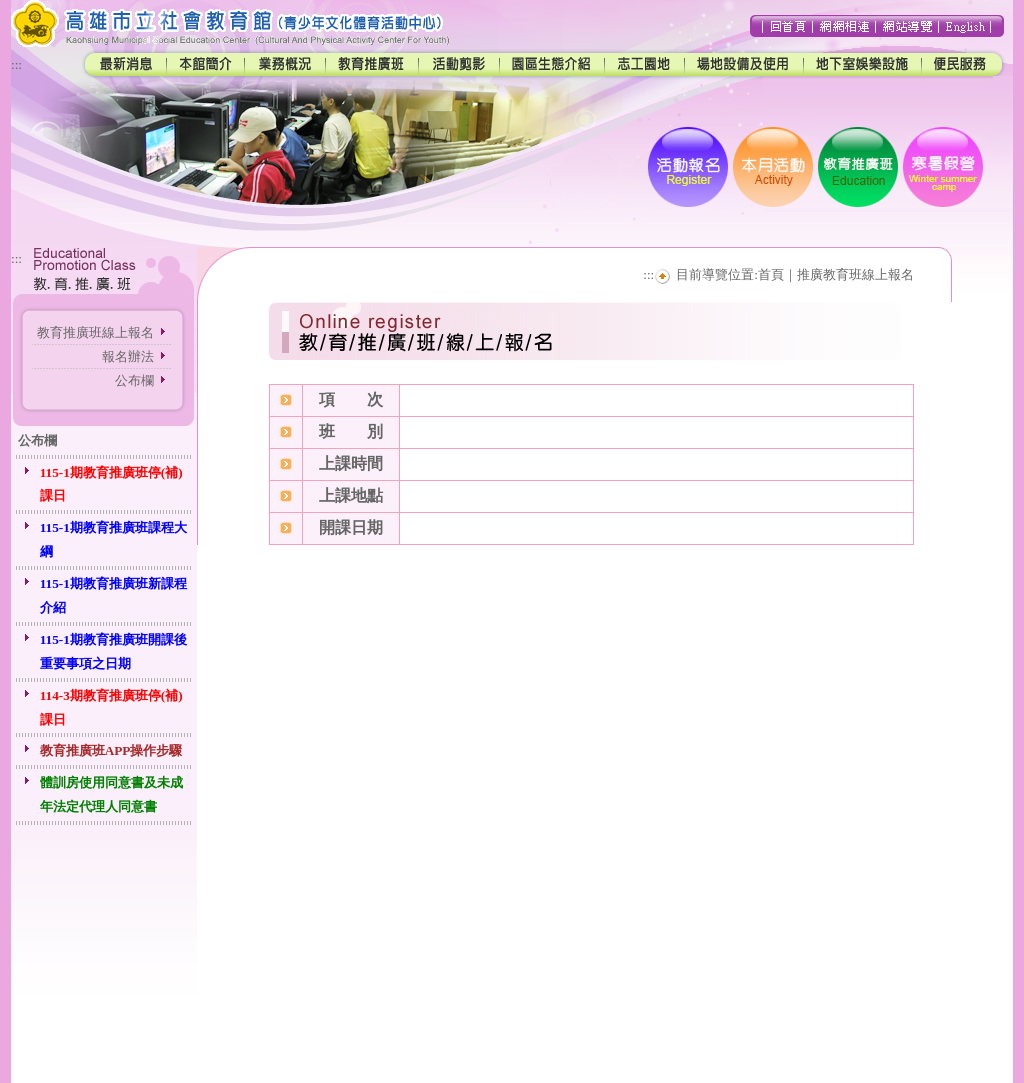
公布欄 (134, 380)
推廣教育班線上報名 (855, 274)
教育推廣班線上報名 (95, 332)
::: (16, 64)
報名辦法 (128, 356)
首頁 (771, 274)
